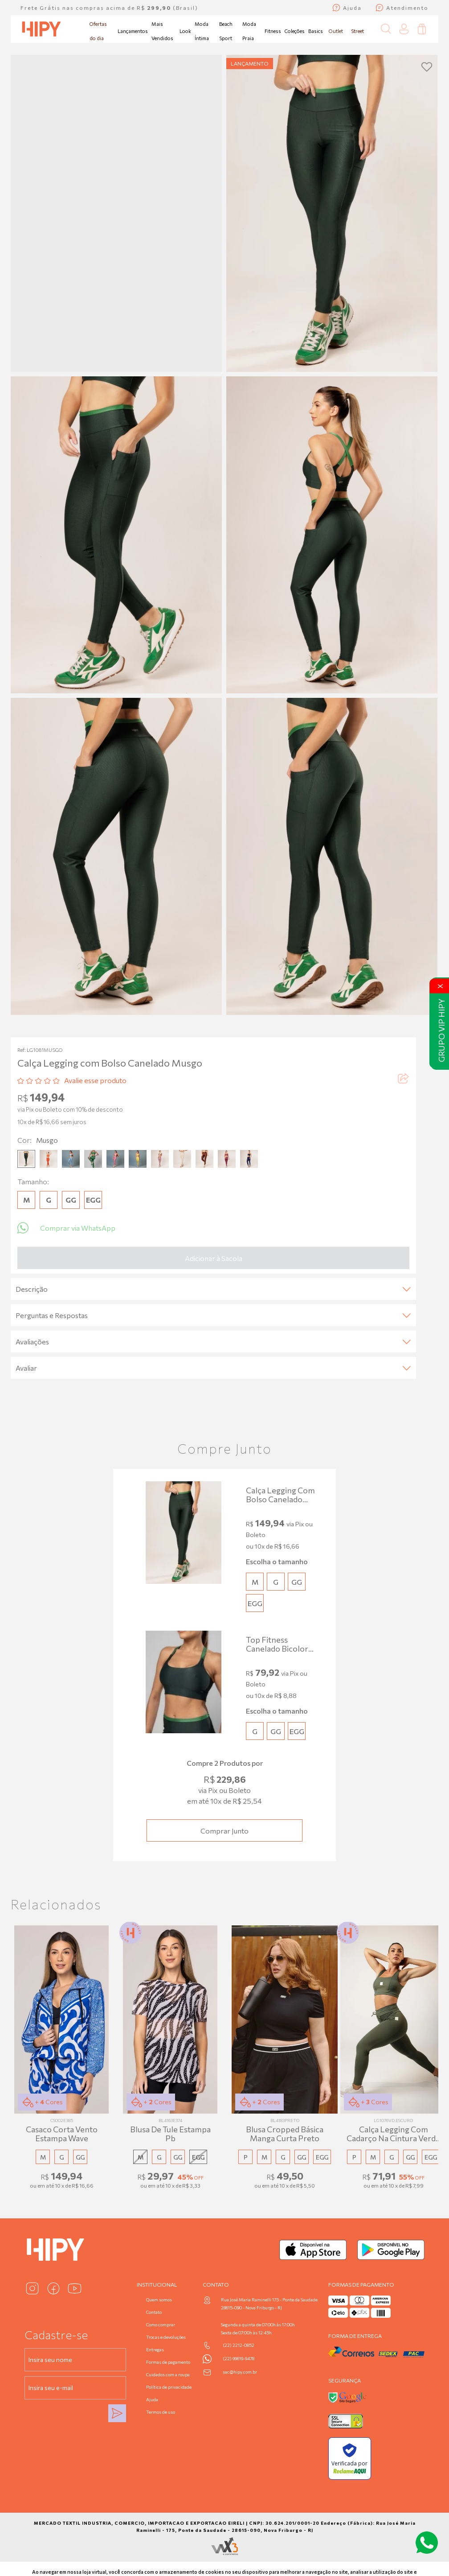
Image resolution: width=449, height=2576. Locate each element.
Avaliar (213, 1368)
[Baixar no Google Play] (391, 2250)
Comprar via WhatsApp (66, 1227)
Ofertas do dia (98, 31)
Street (357, 31)
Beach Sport (226, 31)
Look (185, 31)
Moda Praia (249, 31)
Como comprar (160, 2324)
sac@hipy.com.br (240, 2371)
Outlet (336, 31)
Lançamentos (133, 31)
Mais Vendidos (162, 31)
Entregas (155, 2349)
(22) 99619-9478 (238, 2358)
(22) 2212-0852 (238, 2345)
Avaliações (213, 1341)
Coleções (295, 31)
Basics (315, 31)
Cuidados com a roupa (168, 2374)
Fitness (273, 31)
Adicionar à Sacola (213, 1258)
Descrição (213, 1289)
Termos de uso (160, 2412)
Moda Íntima (202, 31)
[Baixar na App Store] (313, 2250)
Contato (154, 2312)
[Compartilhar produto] (402, 1080)
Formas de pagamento (168, 2362)
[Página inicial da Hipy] (41, 29)
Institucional (157, 2284)
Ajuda (152, 2399)
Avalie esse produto (95, 1080)
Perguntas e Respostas (213, 1315)
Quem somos (159, 2299)
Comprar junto (224, 1830)
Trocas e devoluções (166, 2337)
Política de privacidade (169, 2387)
